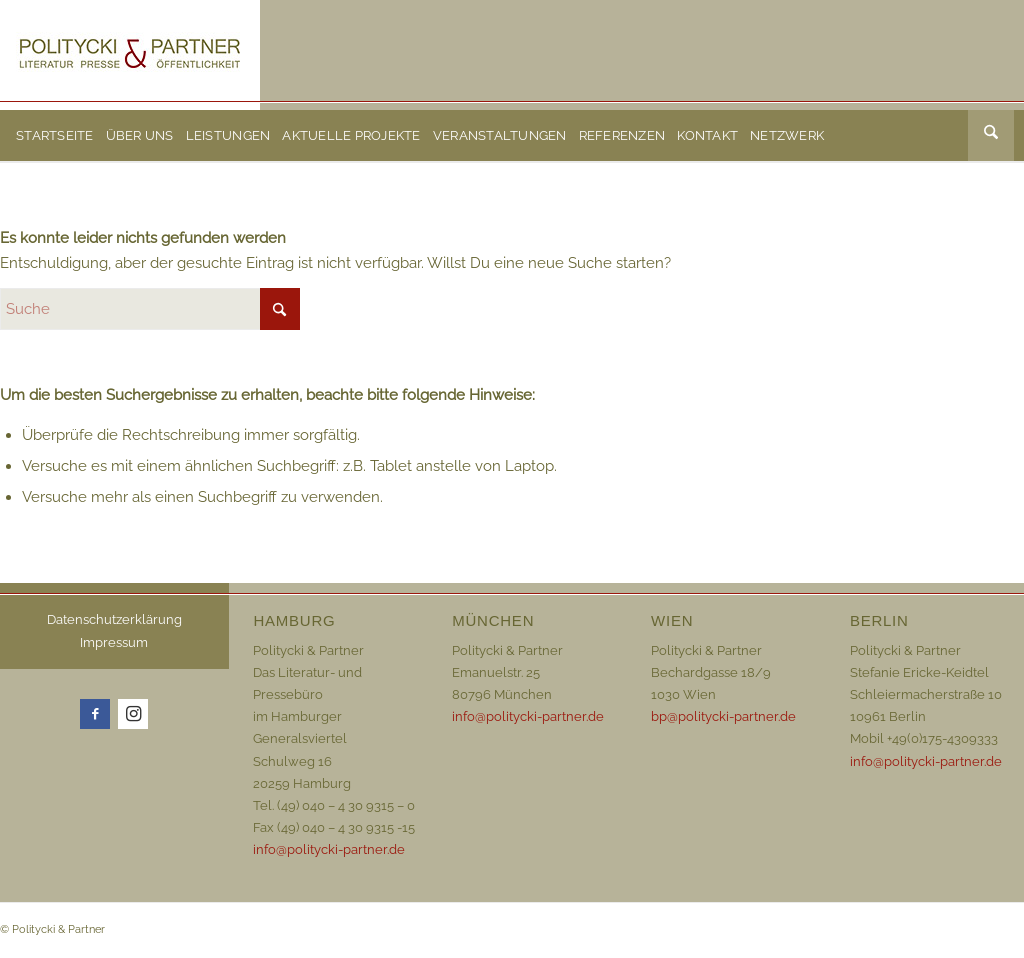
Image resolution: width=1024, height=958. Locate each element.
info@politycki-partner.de (329, 849)
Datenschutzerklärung (114, 619)
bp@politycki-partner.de (723, 716)
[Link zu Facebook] (95, 714)
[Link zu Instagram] (133, 714)
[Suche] (991, 135)
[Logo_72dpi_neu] (130, 55)
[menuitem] (55, 136)
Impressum (114, 642)
